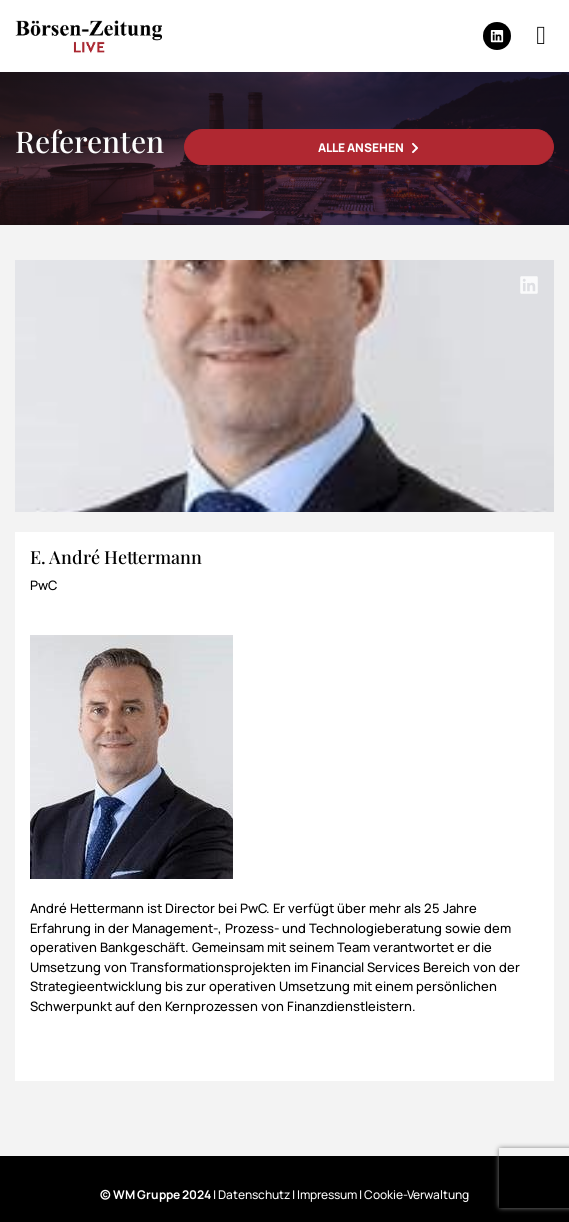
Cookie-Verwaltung (416, 1194)
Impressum (327, 1194)
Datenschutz (254, 1194)
